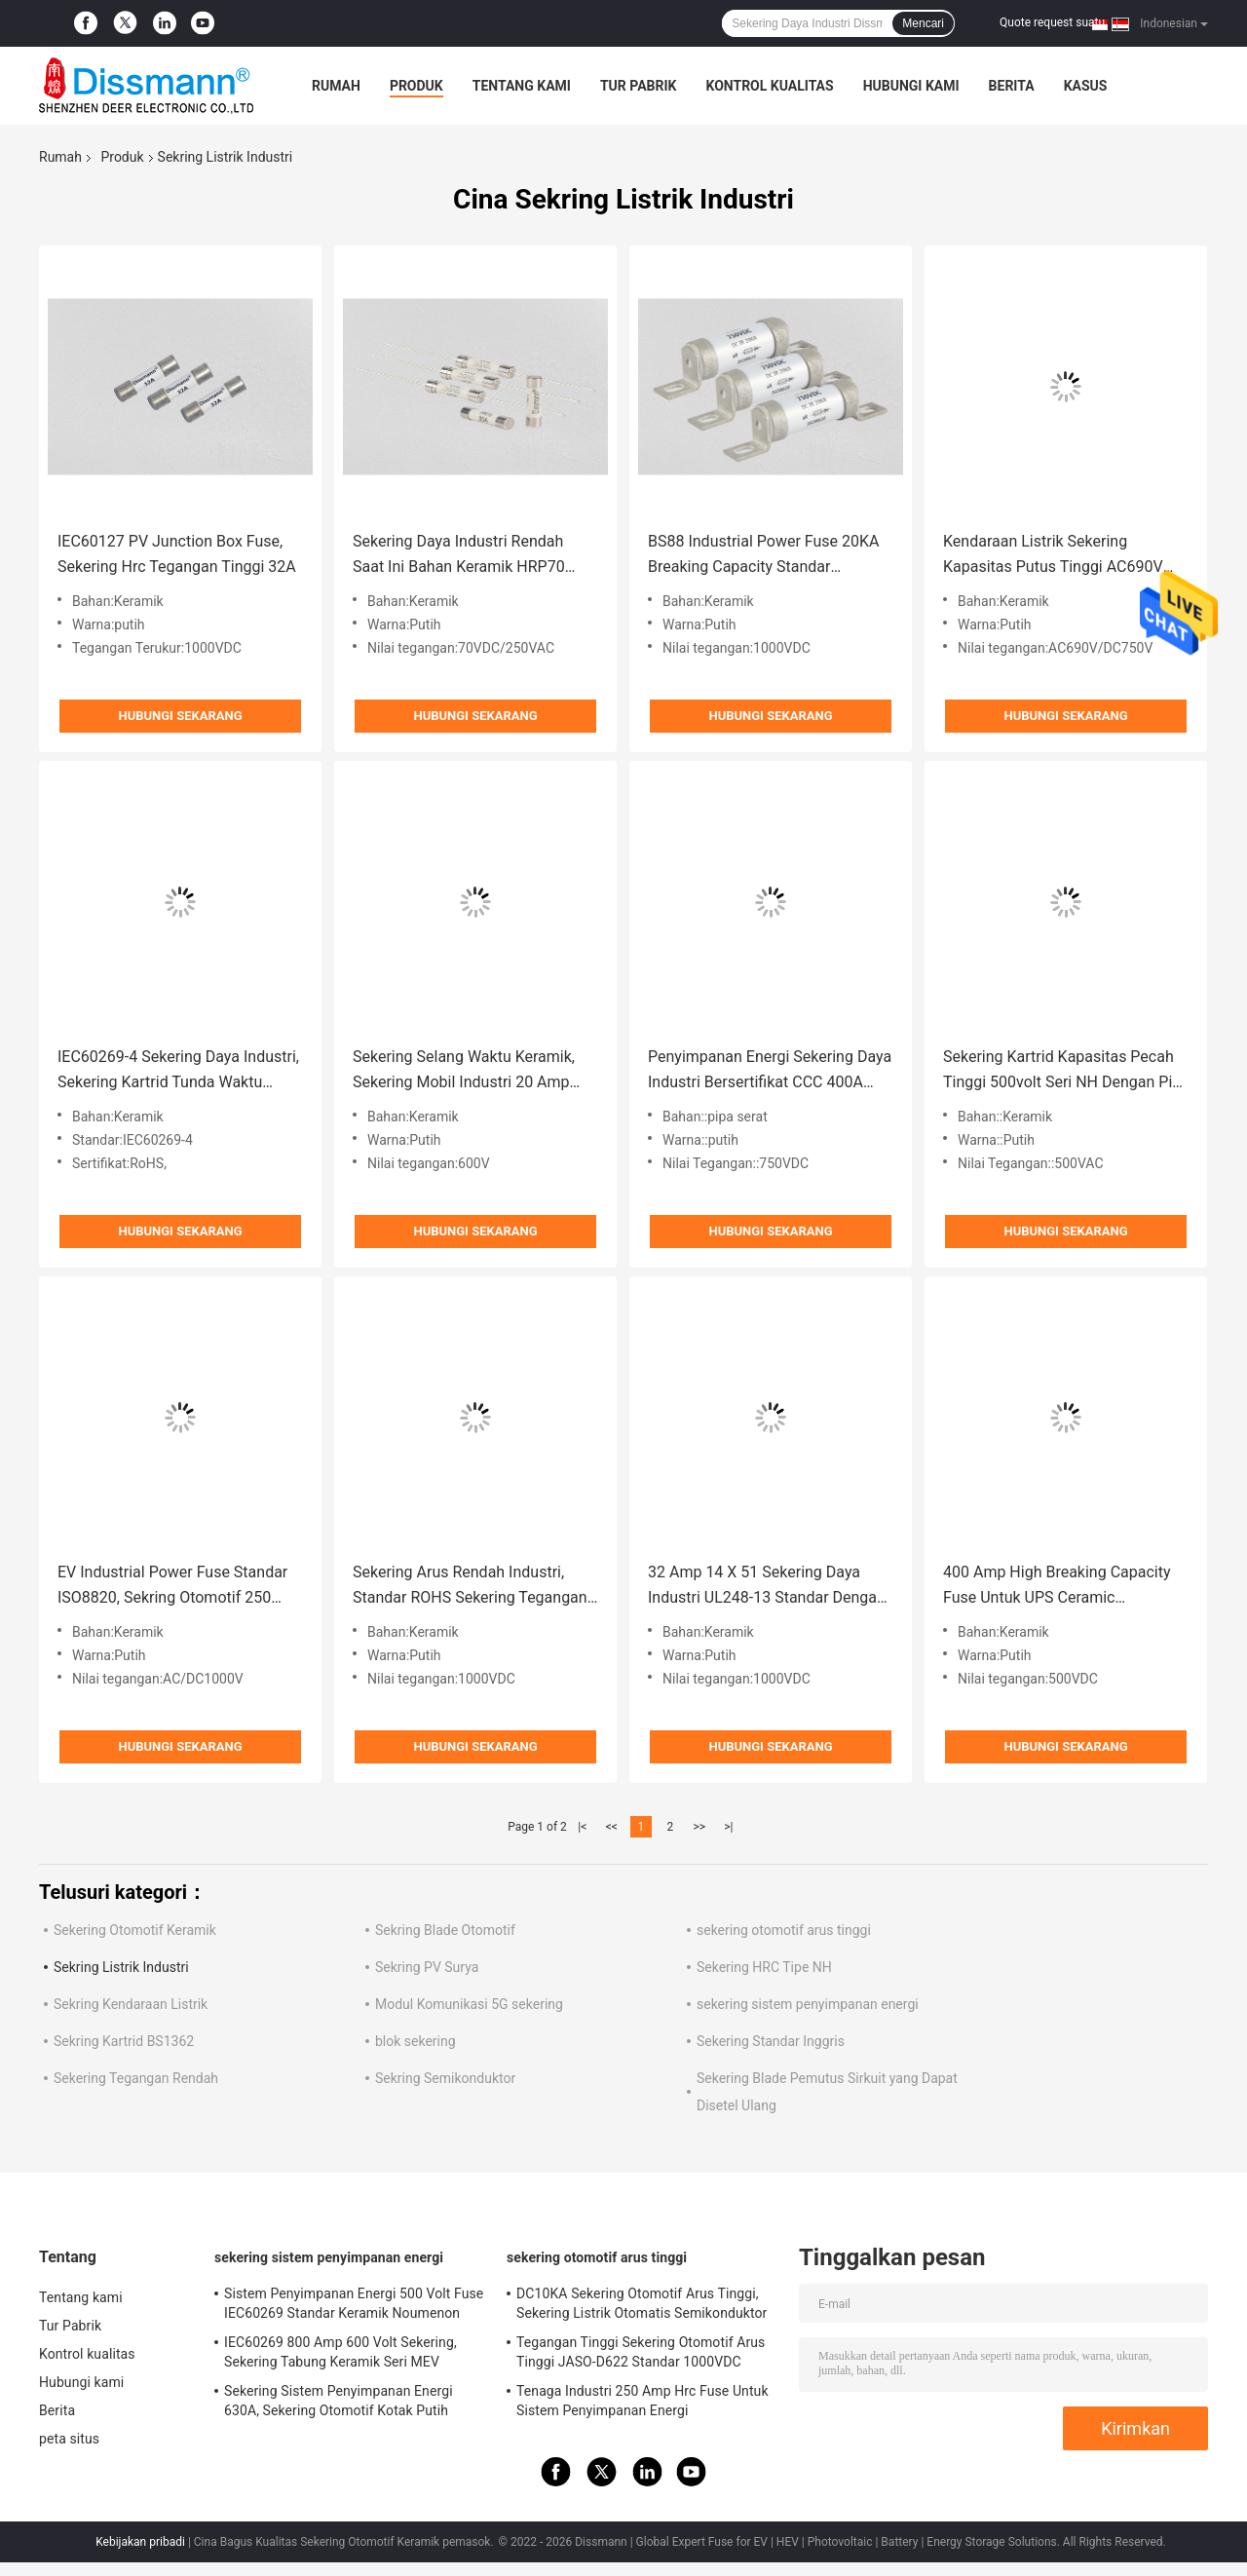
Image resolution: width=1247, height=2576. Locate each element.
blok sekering (415, 2041)
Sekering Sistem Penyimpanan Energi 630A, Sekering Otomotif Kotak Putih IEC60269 (338, 2403)
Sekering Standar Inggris (771, 2041)
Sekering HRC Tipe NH (764, 1967)
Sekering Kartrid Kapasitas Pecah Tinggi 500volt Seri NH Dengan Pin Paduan (1062, 1071)
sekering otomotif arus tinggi (784, 1930)
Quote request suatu (1052, 22)
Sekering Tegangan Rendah (136, 2078)
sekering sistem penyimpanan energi (808, 2004)
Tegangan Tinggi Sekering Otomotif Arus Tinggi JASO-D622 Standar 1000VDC (640, 2351)
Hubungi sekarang (180, 715)
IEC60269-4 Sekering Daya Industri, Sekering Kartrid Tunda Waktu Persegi (178, 1071)
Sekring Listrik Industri (121, 1967)
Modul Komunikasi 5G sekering (469, 2004)
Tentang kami (521, 86)
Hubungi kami (911, 86)
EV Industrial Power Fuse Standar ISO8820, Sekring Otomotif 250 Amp (172, 1586)
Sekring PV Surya (426, 1967)
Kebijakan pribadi (140, 2542)
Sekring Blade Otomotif (445, 1930)
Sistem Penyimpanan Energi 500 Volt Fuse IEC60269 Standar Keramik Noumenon (353, 2303)
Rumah (336, 86)
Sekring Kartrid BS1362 (124, 2041)
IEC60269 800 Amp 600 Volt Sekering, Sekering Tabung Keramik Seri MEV (340, 2351)
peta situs (69, 2438)
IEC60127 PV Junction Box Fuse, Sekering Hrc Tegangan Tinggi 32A (176, 554)
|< (582, 1827)
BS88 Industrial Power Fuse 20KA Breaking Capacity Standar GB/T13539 (764, 556)
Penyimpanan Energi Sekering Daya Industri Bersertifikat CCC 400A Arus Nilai (769, 1071)
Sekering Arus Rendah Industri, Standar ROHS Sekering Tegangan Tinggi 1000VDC (470, 1586)
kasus (1086, 86)
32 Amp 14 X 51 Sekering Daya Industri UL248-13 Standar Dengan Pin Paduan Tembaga (767, 1586)
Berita (1012, 86)
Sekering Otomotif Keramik (135, 1930)
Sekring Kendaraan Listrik (131, 2004)
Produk (416, 86)
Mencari (923, 23)
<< (612, 1827)
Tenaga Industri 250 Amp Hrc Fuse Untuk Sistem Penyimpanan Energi (642, 2400)
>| (728, 1827)
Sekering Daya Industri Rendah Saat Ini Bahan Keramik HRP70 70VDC (459, 556)
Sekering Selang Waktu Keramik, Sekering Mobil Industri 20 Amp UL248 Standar (464, 1071)
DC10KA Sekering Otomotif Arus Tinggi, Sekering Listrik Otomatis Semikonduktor (641, 2303)
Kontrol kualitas (769, 86)
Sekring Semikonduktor (445, 2078)
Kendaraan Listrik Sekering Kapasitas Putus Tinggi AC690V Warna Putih (1053, 556)
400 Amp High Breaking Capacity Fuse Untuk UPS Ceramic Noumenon (1057, 1586)
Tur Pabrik (638, 86)
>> (699, 1827)
